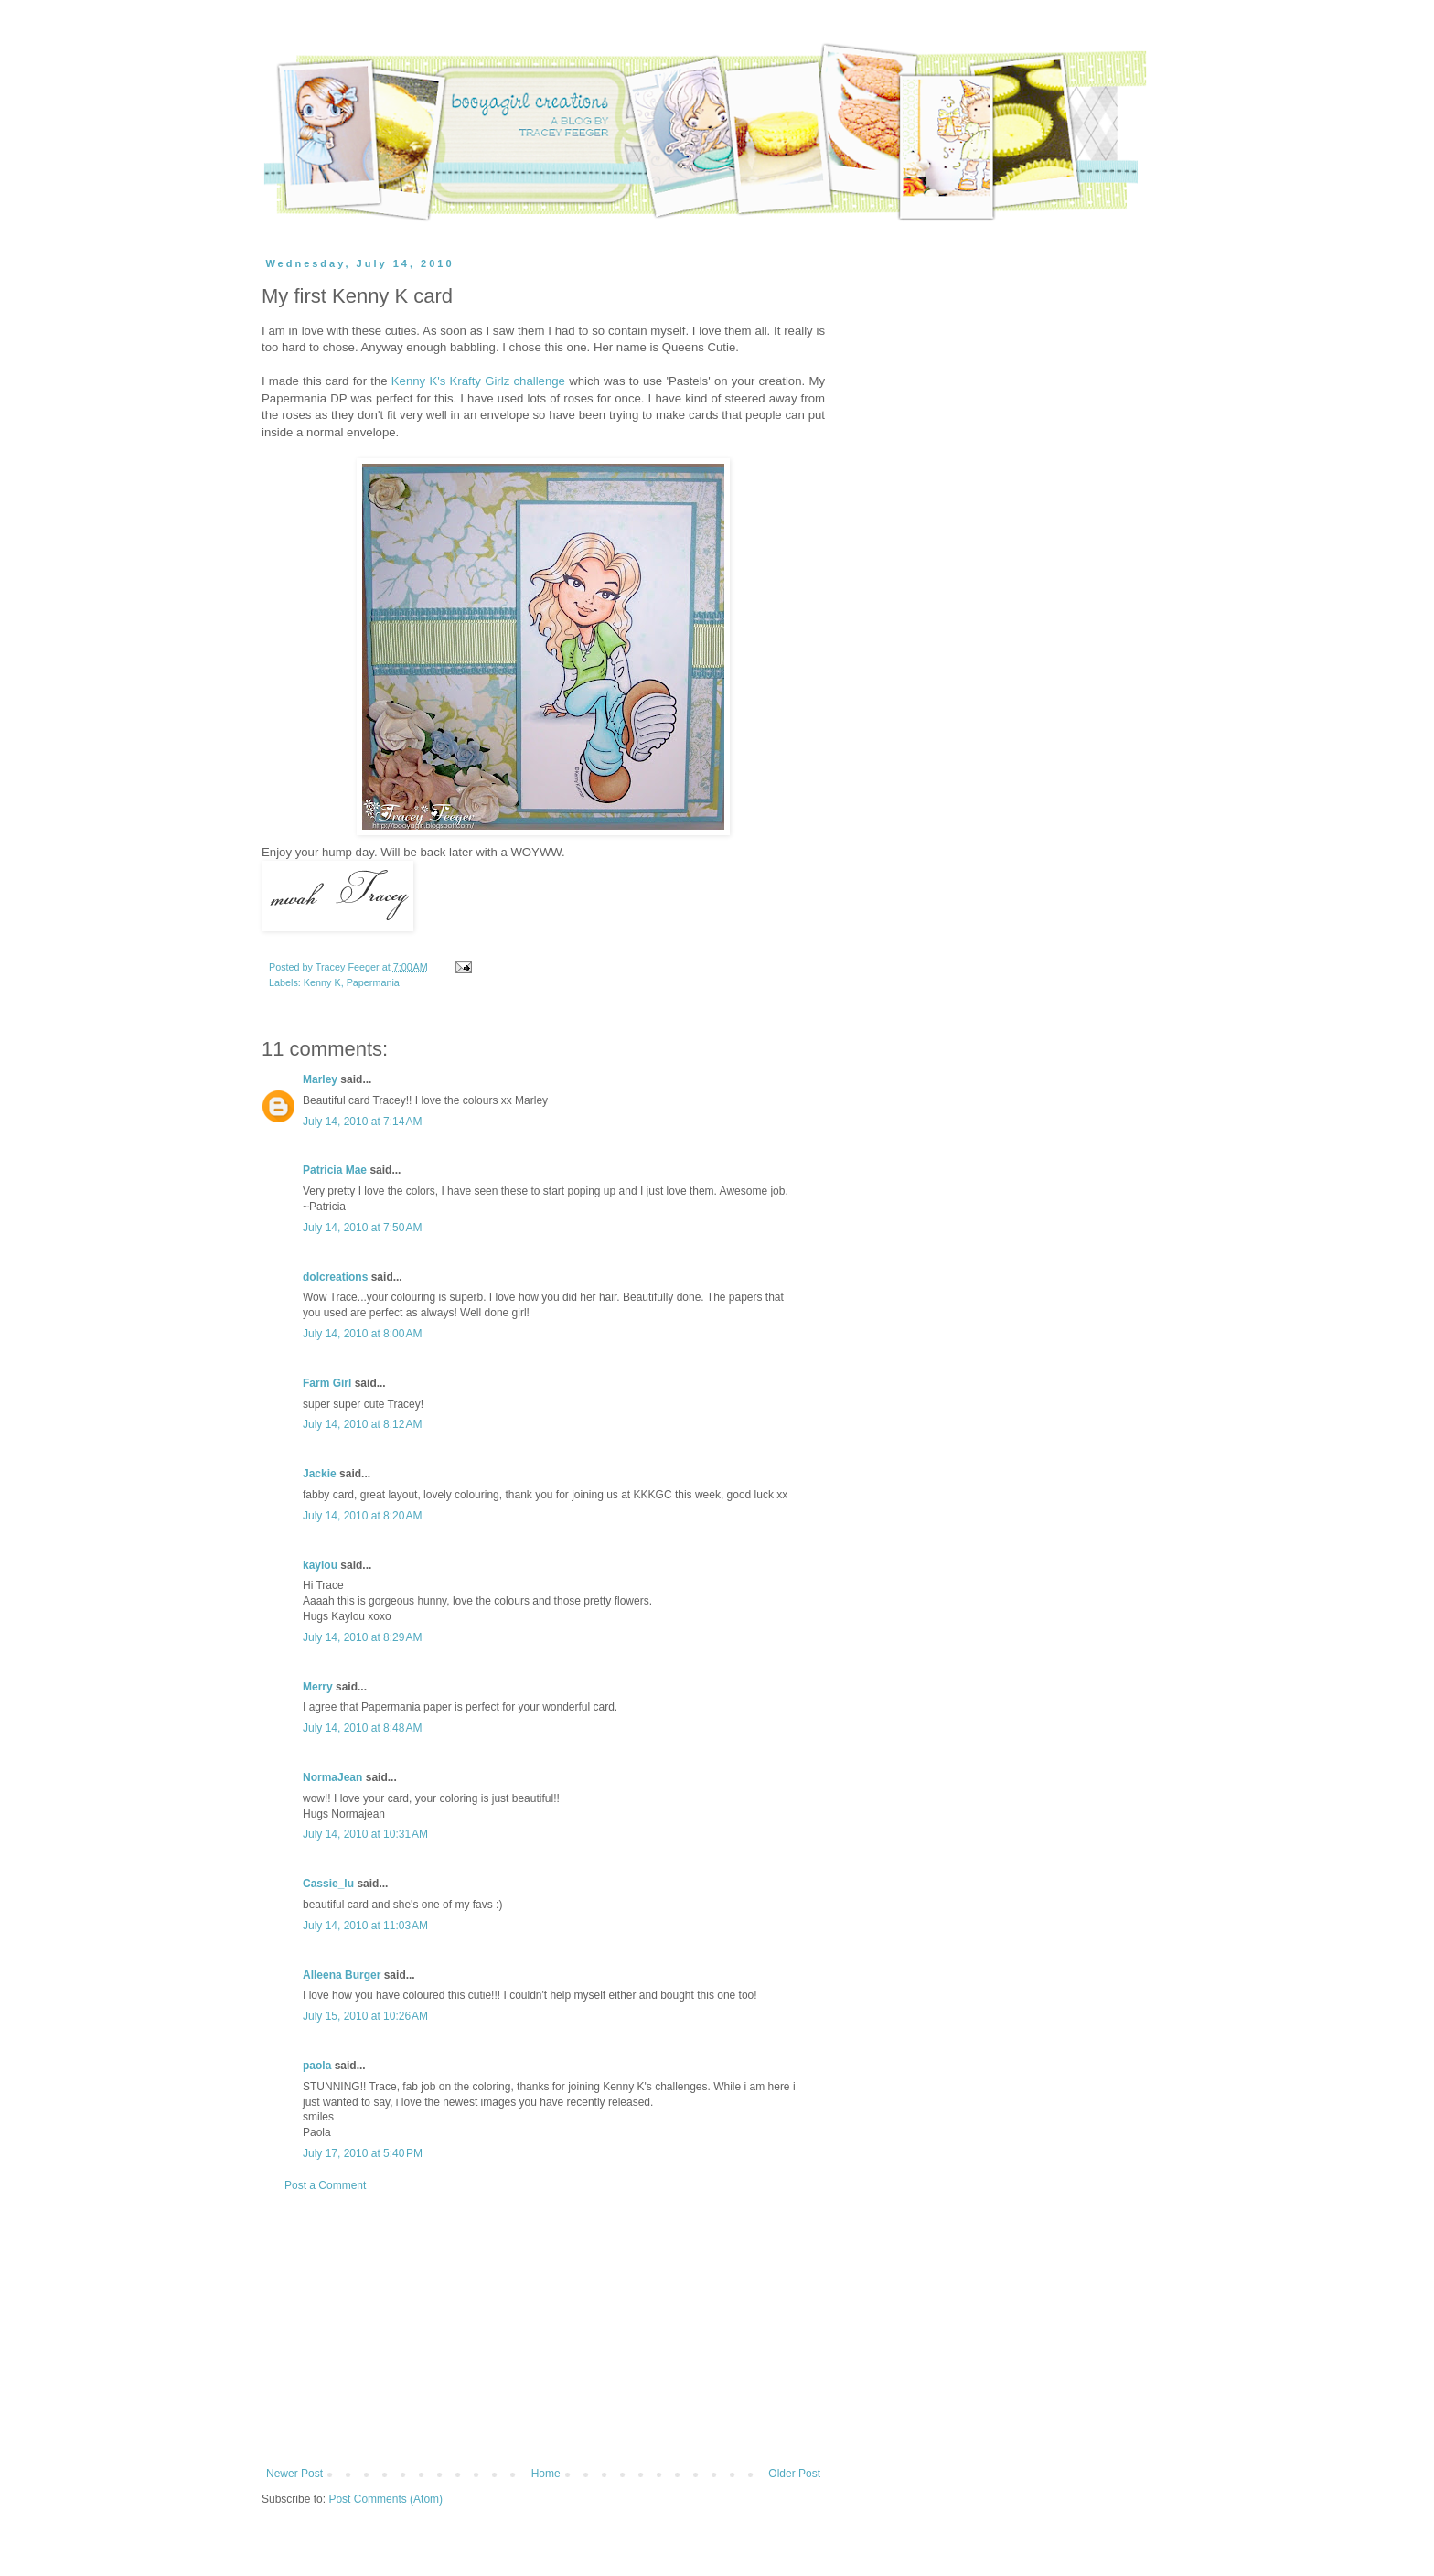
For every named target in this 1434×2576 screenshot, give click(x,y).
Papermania (373, 982)
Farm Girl (327, 1383)
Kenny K (322, 982)
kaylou (320, 1565)
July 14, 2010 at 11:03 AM (365, 1925)
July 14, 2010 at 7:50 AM (362, 1227)
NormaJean (332, 1777)
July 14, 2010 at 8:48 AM (362, 1728)
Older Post (794, 2473)
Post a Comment (325, 2185)
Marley (320, 1079)
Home (546, 2473)
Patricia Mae (335, 1170)
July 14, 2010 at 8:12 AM (362, 1424)
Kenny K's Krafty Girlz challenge (478, 381)
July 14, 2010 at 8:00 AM (362, 1333)
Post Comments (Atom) (385, 2499)
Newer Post (294, 2473)
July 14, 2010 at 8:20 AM (362, 1515)
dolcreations (335, 1277)
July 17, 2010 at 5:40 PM (363, 2153)
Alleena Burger (341, 1975)
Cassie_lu (328, 1883)
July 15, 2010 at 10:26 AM (365, 2016)
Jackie (320, 1473)
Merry (318, 1686)
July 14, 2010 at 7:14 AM (362, 1121)
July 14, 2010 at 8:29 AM (362, 1637)
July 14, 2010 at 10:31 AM (365, 1834)
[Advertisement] (543, 2330)
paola (317, 2065)
